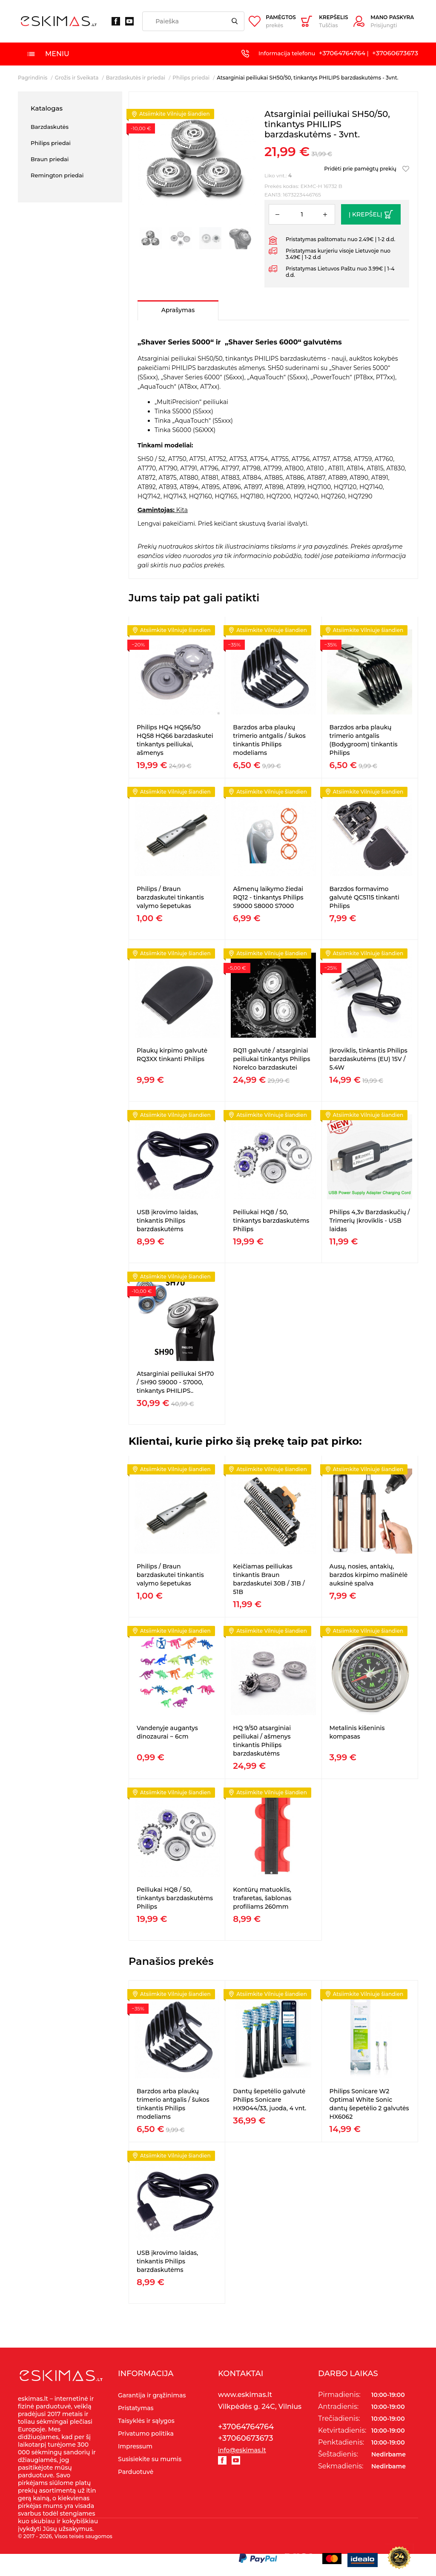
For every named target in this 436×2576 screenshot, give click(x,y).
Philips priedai (51, 142)
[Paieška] (193, 21)
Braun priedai (50, 159)
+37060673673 (395, 53)
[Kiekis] (302, 214)
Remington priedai (57, 175)
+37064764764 (342, 53)
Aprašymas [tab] (178, 310)
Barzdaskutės (50, 126)
